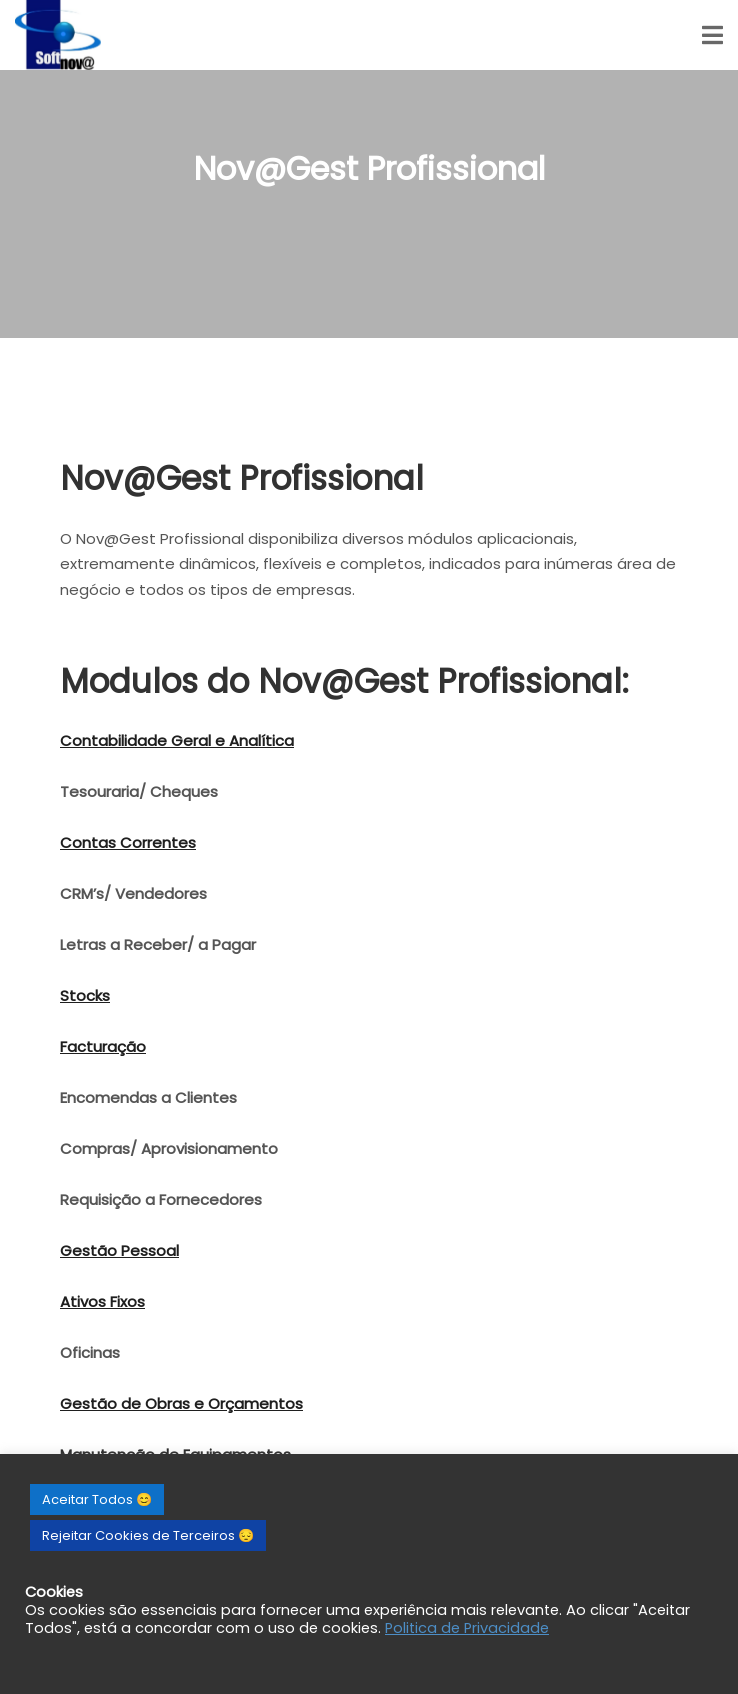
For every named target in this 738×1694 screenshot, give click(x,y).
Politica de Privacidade (467, 1628)
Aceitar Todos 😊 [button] (97, 1499)
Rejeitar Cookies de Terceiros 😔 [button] (148, 1535)
